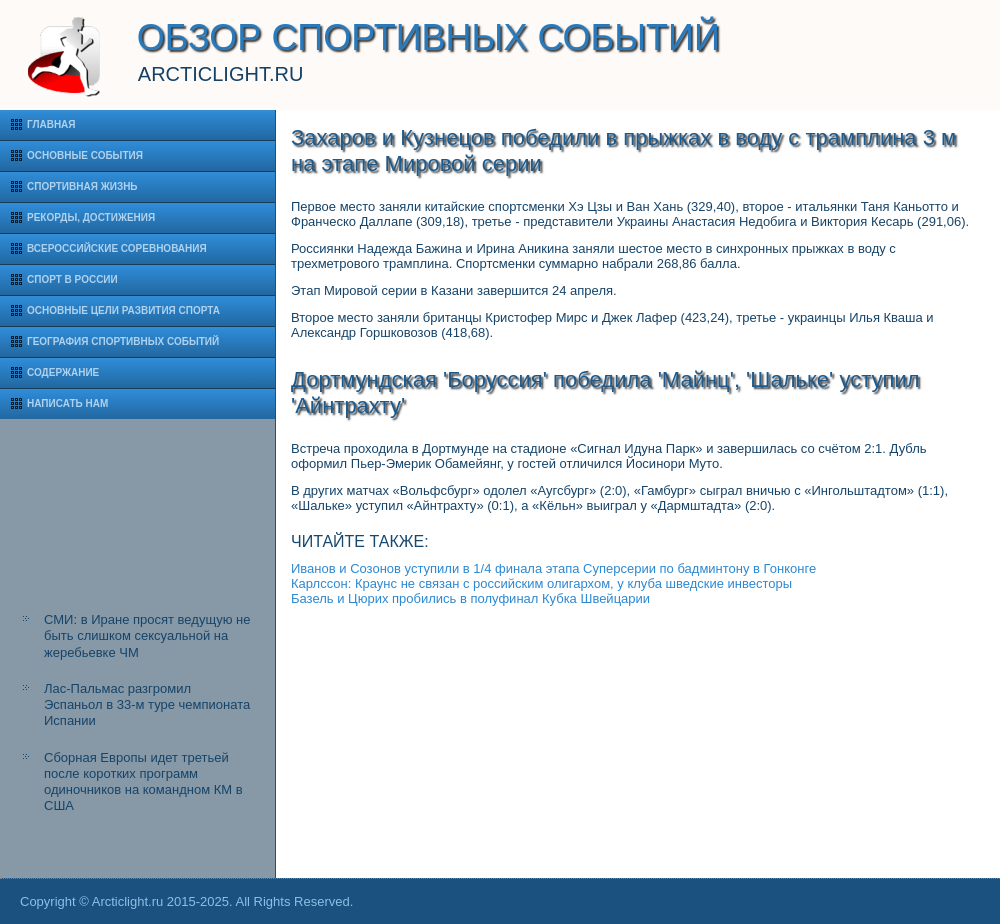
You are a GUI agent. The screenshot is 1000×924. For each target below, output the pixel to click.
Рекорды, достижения (91, 217)
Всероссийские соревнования (117, 248)
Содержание (63, 372)
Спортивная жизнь (82, 186)
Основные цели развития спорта (123, 310)
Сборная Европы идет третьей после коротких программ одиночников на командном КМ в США (143, 782)
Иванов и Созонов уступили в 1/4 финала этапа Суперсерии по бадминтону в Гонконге (553, 568)
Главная (51, 124)
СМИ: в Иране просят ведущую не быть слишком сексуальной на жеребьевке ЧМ (147, 636)
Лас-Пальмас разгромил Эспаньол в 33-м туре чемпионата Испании (147, 705)
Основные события (85, 155)
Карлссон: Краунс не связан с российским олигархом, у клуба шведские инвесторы (541, 583)
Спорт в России (72, 279)
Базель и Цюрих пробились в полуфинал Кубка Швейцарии (470, 598)
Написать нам (67, 403)
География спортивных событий (123, 341)
